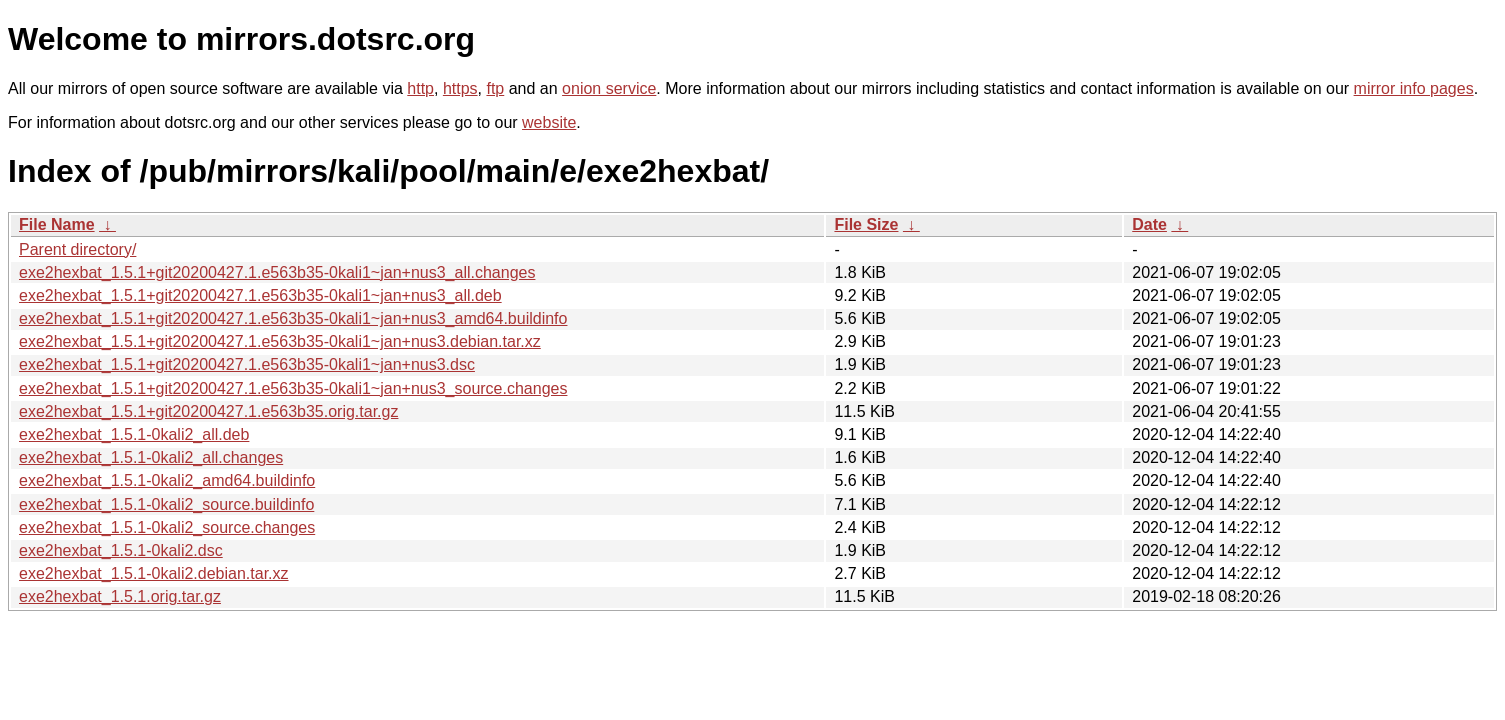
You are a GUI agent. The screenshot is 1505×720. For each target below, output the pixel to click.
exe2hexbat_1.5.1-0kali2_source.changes (167, 527)
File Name (57, 224)
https (460, 88)
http (420, 88)
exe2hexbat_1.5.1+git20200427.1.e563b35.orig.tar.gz (208, 411)
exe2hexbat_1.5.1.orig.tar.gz (120, 596)
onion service (609, 88)
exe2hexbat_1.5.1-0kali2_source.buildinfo (166, 504)
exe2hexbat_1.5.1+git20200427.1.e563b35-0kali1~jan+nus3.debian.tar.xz (280, 341)
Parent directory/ (77, 249)
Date (1149, 224)
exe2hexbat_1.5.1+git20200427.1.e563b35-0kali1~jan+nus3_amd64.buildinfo (293, 318)
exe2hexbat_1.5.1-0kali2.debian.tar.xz (154, 573)
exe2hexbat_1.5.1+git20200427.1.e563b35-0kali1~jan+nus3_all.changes (277, 272)
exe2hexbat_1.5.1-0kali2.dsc (121, 550)
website (549, 122)
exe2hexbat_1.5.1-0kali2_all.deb (134, 434)
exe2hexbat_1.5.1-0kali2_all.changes (151, 457)
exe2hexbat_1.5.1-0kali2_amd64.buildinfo (167, 480)
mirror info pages (1414, 88)
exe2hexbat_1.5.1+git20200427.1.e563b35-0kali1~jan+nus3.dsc (247, 364)
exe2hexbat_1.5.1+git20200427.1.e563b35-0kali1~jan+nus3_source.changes (293, 388)
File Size (866, 224)
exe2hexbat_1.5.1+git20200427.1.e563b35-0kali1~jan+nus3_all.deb (260, 295)
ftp (495, 88)
